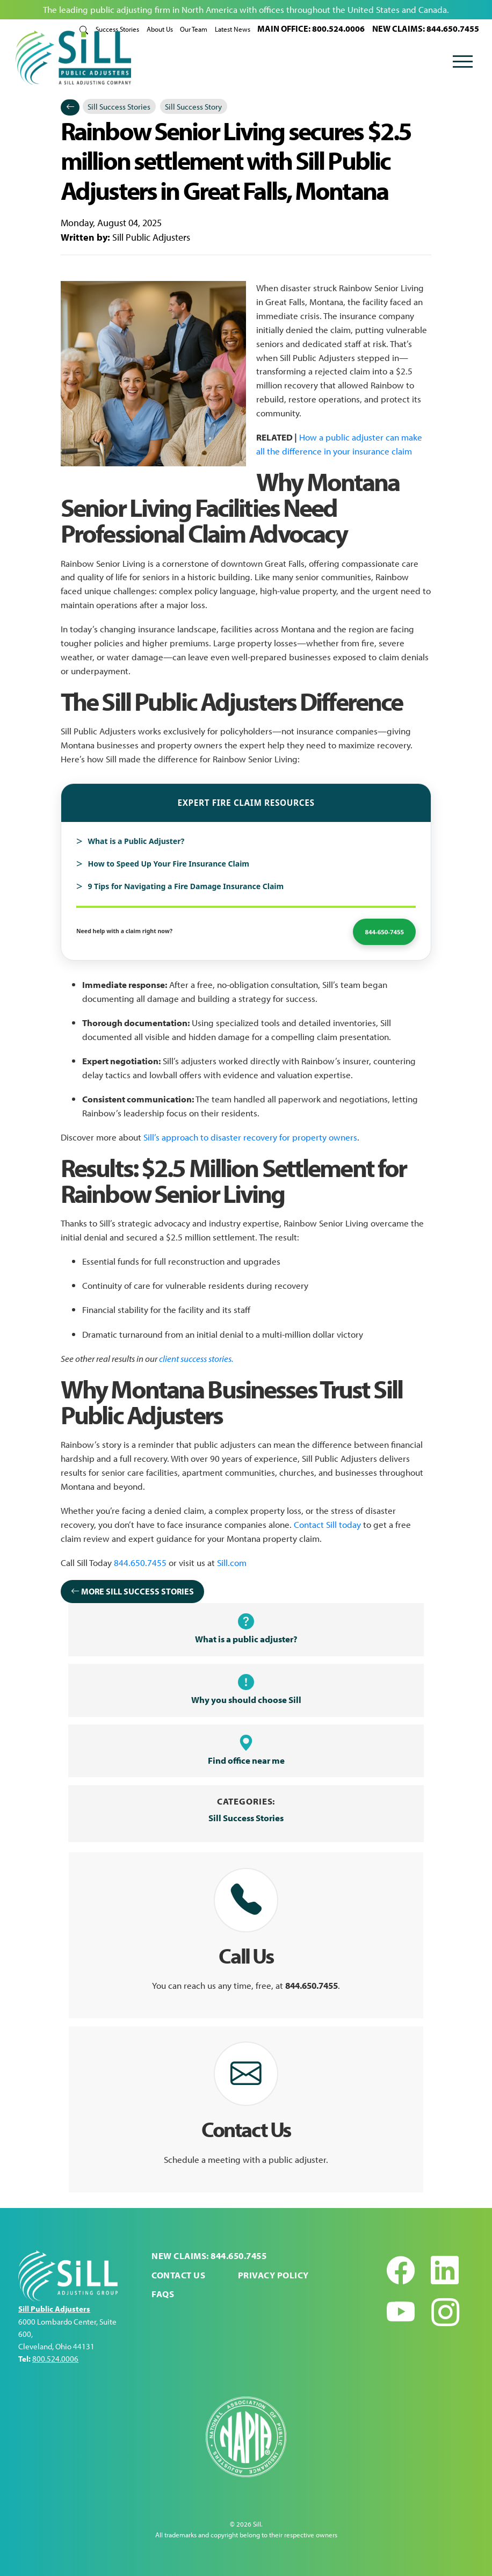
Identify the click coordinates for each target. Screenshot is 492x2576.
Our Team (193, 28)
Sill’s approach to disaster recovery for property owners (250, 1136)
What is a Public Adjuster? (136, 840)
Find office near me (246, 1749)
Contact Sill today (327, 1522)
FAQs (162, 2294)
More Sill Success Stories (132, 1590)
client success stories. (196, 1356)
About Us (160, 28)
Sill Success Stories (119, 104)
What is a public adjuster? (246, 1627)
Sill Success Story (193, 104)
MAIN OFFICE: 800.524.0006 (311, 28)
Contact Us (178, 2275)
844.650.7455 (140, 1561)
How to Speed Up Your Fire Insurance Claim (168, 862)
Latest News (232, 28)
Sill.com (232, 1561)
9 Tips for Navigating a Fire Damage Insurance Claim (186, 884)
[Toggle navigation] (462, 62)
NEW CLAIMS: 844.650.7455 (425, 28)
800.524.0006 (55, 2359)
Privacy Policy (273, 2275)
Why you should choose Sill (246, 1689)
